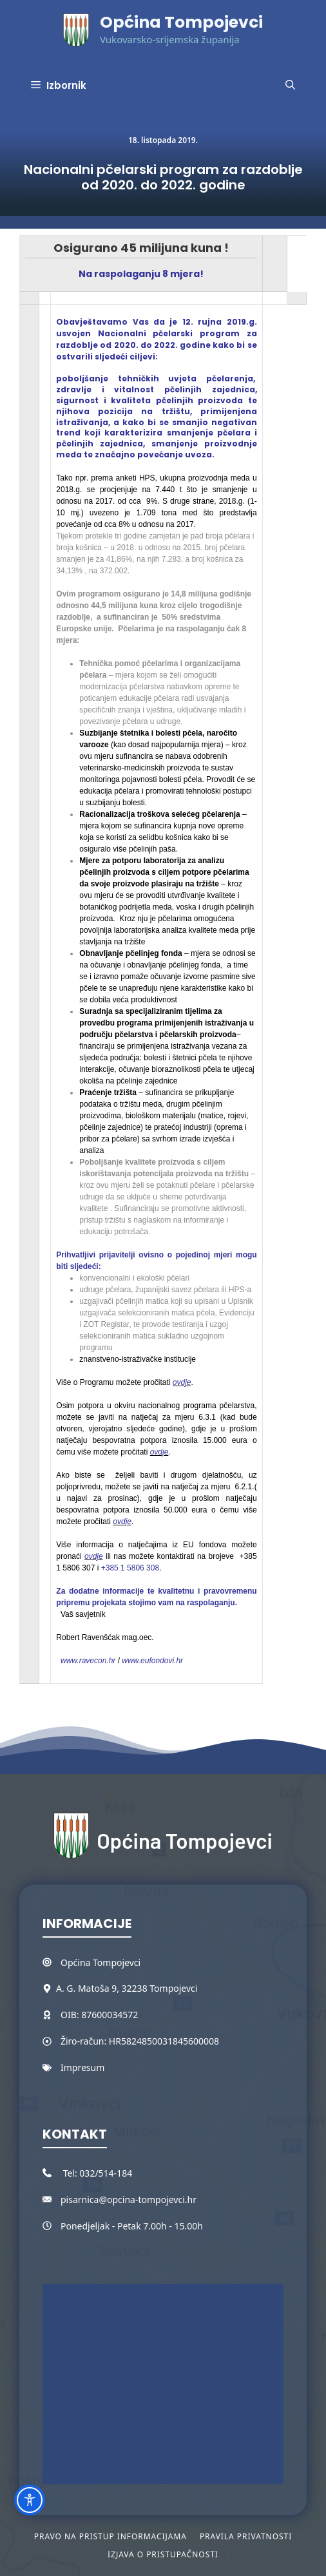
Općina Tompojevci (181, 22)
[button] (290, 85)
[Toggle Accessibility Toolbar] (29, 2500)
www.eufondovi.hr (152, 1660)
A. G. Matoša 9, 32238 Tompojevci (126, 1988)
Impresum (82, 2067)
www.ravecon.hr (85, 1660)
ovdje (182, 1382)
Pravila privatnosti (246, 2536)
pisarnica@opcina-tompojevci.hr (129, 2199)
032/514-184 (105, 2173)
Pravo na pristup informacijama (110, 2536)
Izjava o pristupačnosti (163, 2554)
